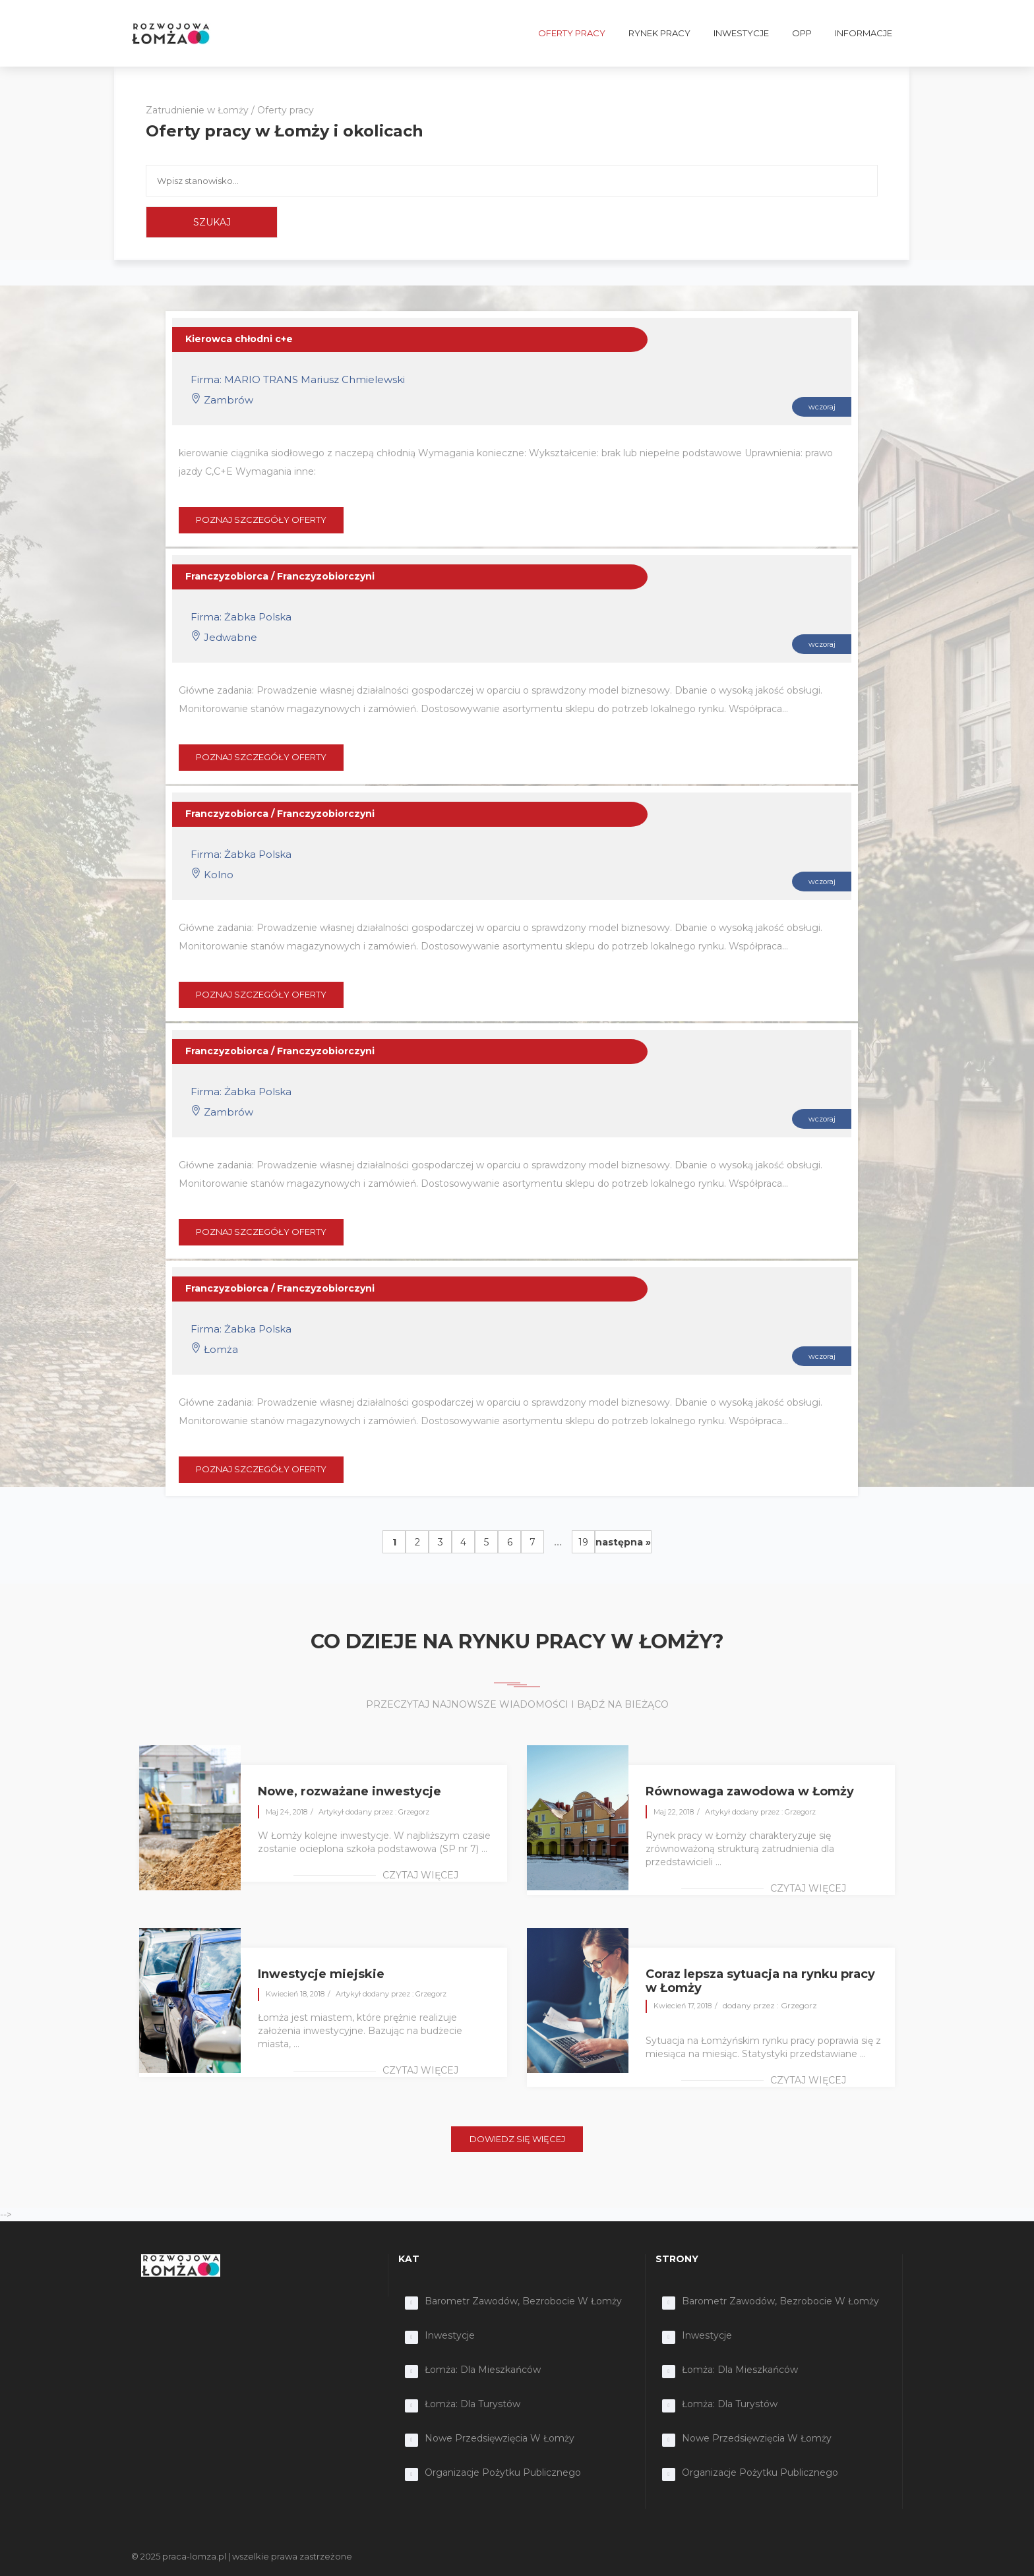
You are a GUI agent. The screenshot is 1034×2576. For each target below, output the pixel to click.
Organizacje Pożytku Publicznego (503, 2472)
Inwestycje (450, 2335)
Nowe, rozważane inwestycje (349, 1791)
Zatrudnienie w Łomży (197, 110)
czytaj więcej (420, 1875)
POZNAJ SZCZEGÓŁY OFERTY (261, 519)
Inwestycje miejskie (321, 1974)
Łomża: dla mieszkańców (483, 2370)
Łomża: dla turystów (472, 2404)
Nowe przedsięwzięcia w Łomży (499, 2438)
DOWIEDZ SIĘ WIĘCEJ (517, 2139)
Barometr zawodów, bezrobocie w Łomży (523, 2301)
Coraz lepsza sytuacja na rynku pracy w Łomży (760, 1981)
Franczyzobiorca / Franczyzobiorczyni (280, 576)
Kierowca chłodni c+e (239, 339)
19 (583, 1542)
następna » (623, 1542)
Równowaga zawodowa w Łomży (750, 1791)
